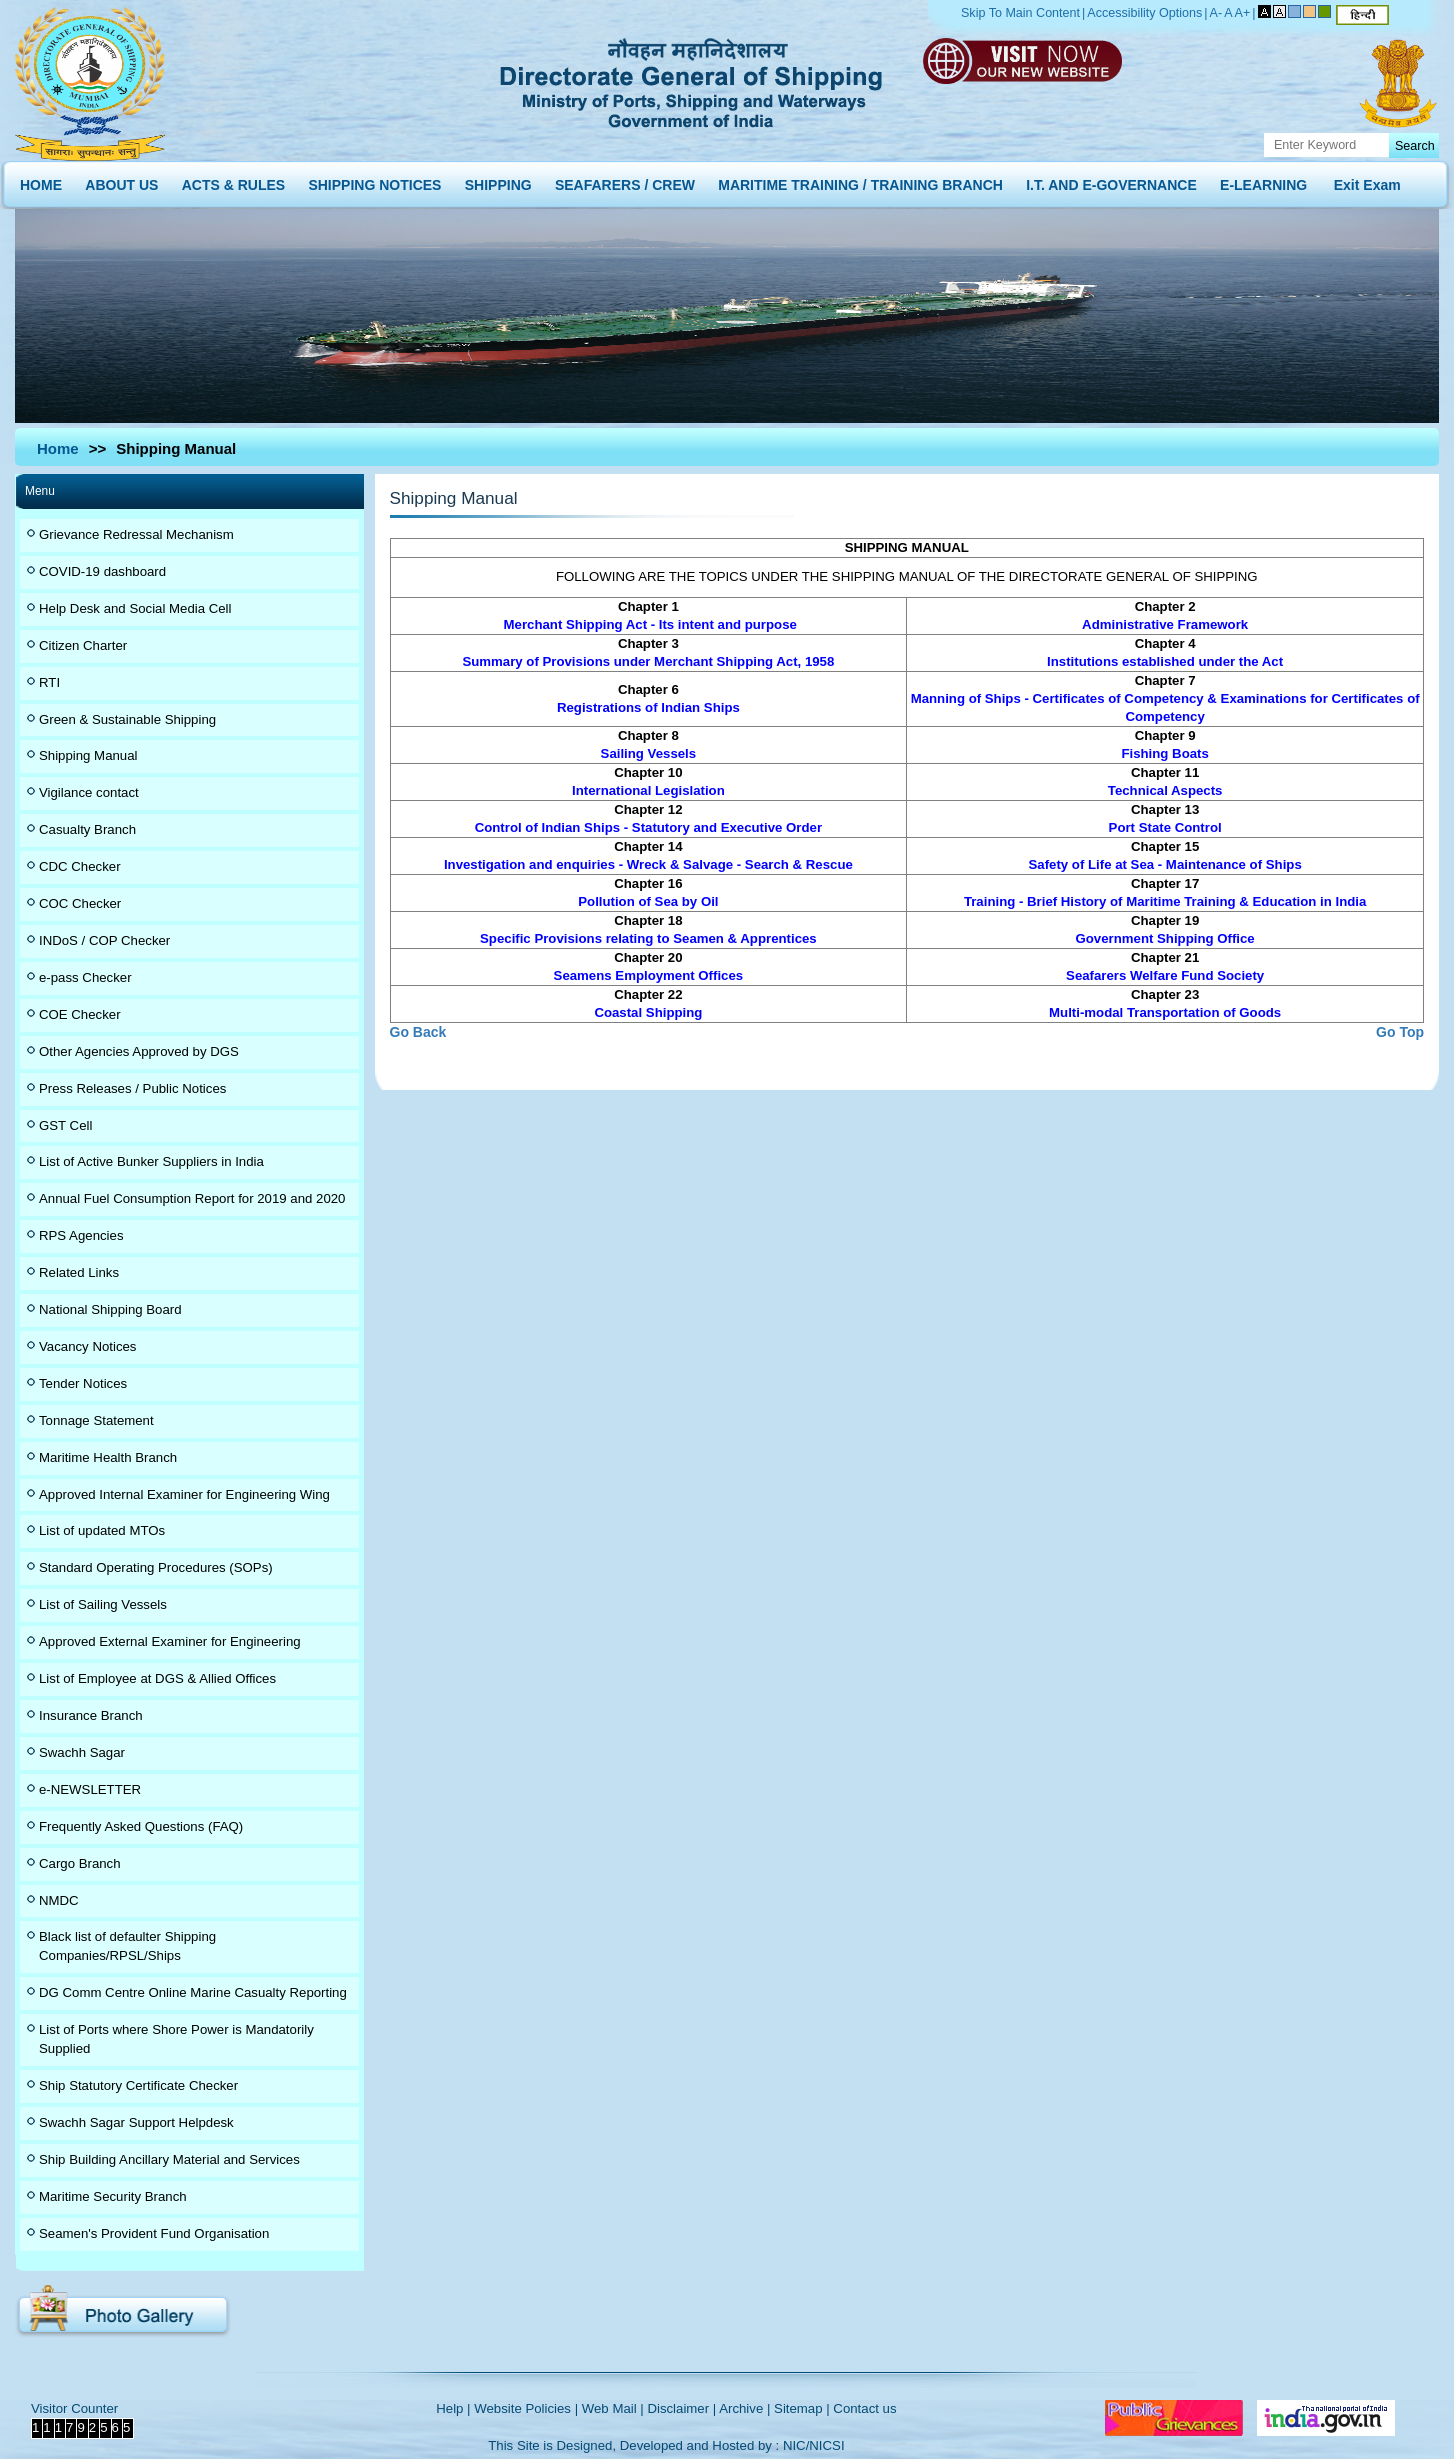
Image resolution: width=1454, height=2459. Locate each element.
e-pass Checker (85, 977)
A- (1216, 13)
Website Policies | (526, 2408)
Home (58, 448)
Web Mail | (613, 2408)
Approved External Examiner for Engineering (170, 1641)
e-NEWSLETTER (90, 1789)
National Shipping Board (110, 1309)
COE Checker (80, 1014)
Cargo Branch (80, 1863)
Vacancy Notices (87, 1346)
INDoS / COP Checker (104, 940)
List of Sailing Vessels (103, 1604)
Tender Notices (83, 1383)
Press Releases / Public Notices (132, 1088)
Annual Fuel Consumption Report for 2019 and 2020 (192, 1198)
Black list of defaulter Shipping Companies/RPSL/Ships (127, 1946)
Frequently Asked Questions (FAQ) (141, 1826)
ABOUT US (121, 180)
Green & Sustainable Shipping (127, 719)
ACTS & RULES (233, 180)
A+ (1243, 13)
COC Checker (80, 903)
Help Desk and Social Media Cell (135, 608)
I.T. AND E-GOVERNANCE (1111, 180)
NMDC (59, 1900)
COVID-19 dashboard (102, 571)
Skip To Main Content (1020, 13)
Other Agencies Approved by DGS (139, 1051)
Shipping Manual (88, 755)
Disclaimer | (681, 2408)
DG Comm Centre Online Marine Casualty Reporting (193, 1992)
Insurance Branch (91, 1715)
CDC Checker (80, 866)
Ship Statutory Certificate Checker (138, 2085)
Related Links (79, 1272)
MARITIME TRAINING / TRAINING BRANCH (860, 180)
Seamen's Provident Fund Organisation (154, 2233)
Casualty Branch (87, 829)
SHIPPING (498, 180)
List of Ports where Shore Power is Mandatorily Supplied (176, 2039)
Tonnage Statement (96, 1420)
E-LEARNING (1263, 180)
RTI (49, 682)
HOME (41, 180)
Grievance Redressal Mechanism (136, 534)
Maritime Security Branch (113, 2196)
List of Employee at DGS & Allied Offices (157, 1678)
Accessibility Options (1144, 13)
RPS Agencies (81, 1235)
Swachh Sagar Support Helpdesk (136, 2122)
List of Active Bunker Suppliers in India (151, 1161)
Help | (453, 2408)
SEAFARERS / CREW (625, 180)
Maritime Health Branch (108, 1457)
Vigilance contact (89, 792)
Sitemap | (802, 2408)
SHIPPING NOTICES (374, 180)
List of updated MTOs (102, 1530)
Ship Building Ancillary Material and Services (169, 2159)
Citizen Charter (83, 645)
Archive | (744, 2408)
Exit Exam (1367, 180)
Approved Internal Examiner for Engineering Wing (184, 1494)
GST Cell (65, 1125)
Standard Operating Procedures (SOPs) (156, 1567)
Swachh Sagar (82, 1752)
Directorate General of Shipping (692, 80)
